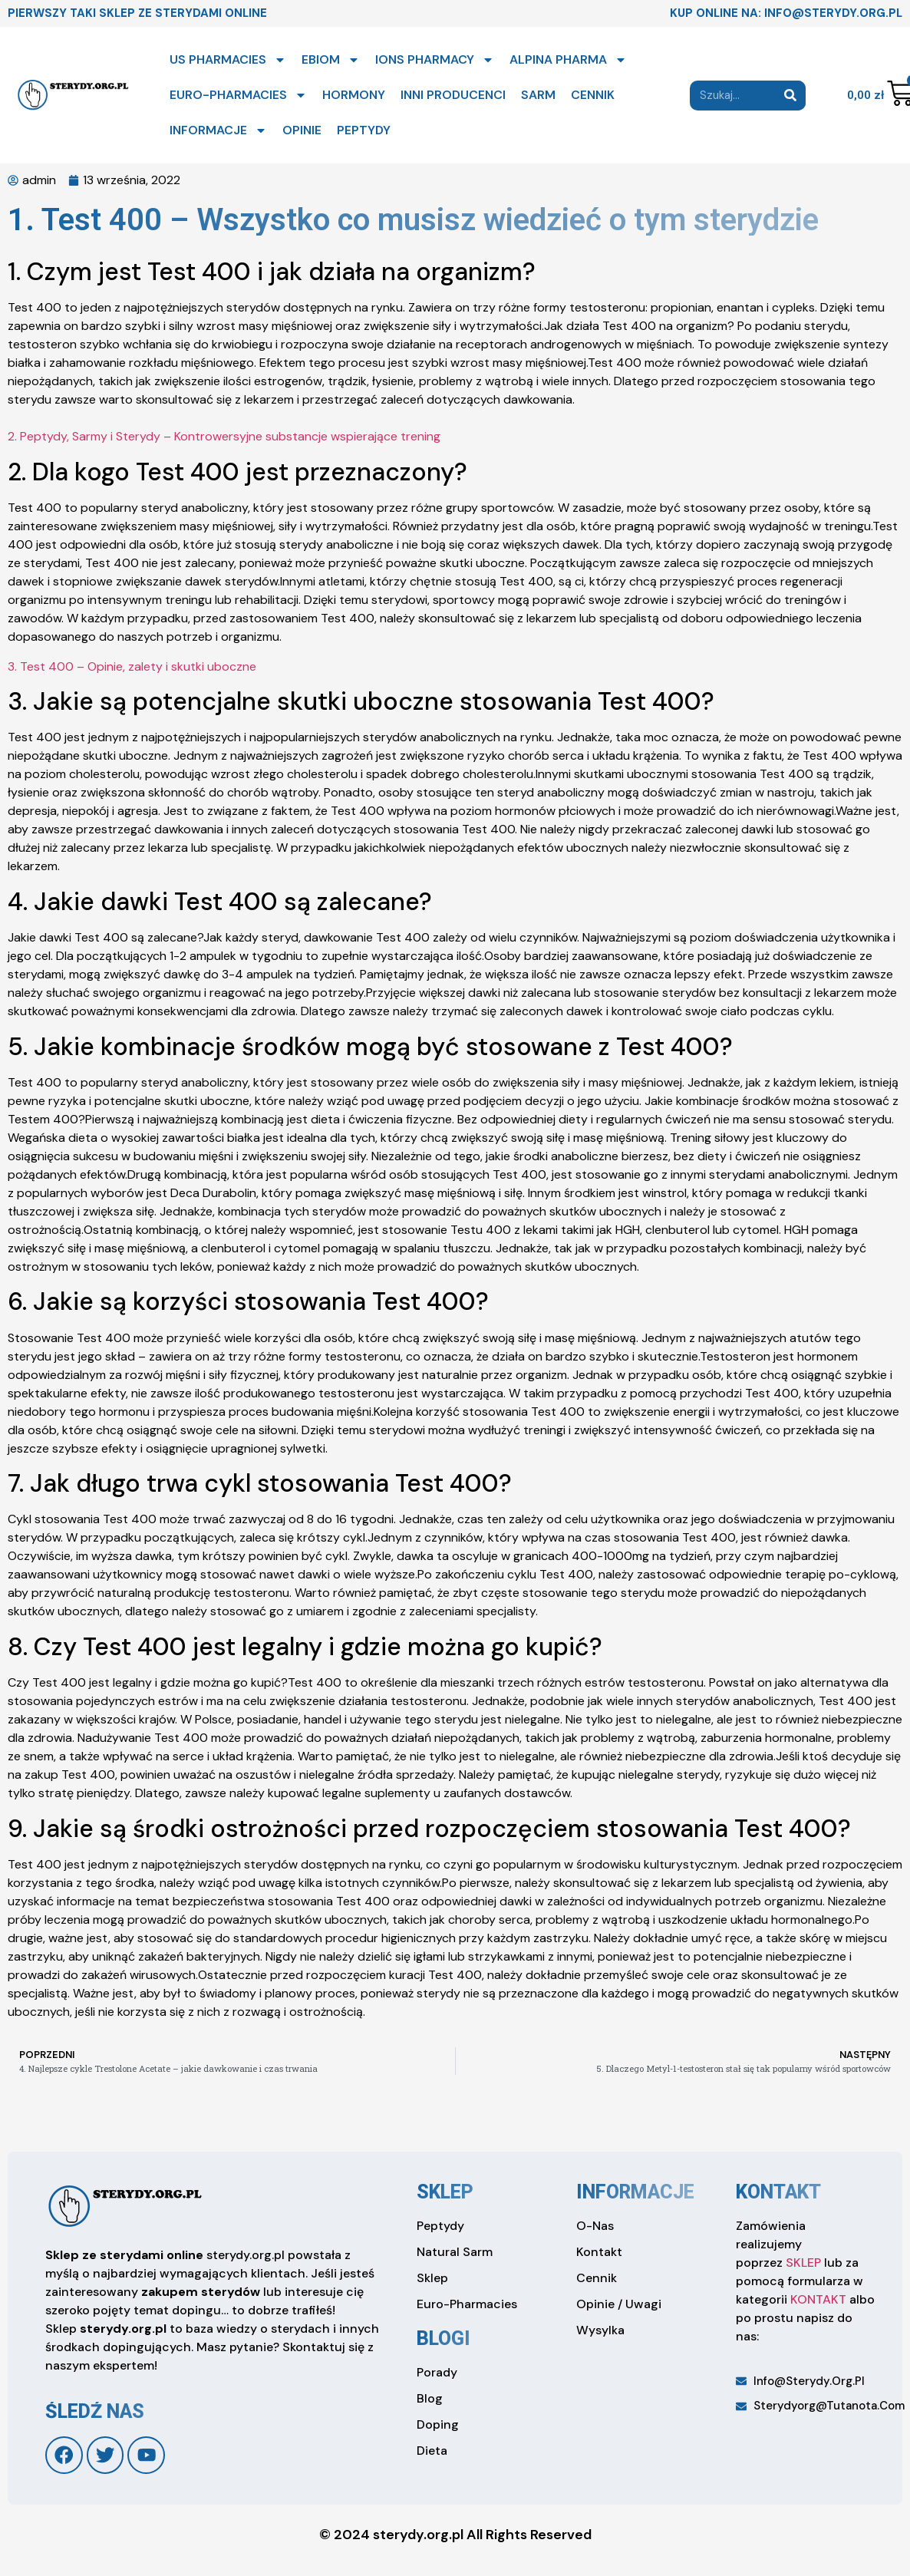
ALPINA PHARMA (568, 60)
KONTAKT (818, 2299)
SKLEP (803, 2262)
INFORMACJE (218, 130)
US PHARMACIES (228, 60)
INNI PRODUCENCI (453, 95)
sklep (445, 2192)
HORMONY (353, 95)
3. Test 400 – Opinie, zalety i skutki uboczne (132, 666)
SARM (538, 95)
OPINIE (301, 130)
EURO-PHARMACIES (238, 95)
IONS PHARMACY (434, 60)
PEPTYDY (364, 130)
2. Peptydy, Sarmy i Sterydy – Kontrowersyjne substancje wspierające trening (224, 436)
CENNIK (593, 95)
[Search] (791, 95)
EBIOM (331, 60)
